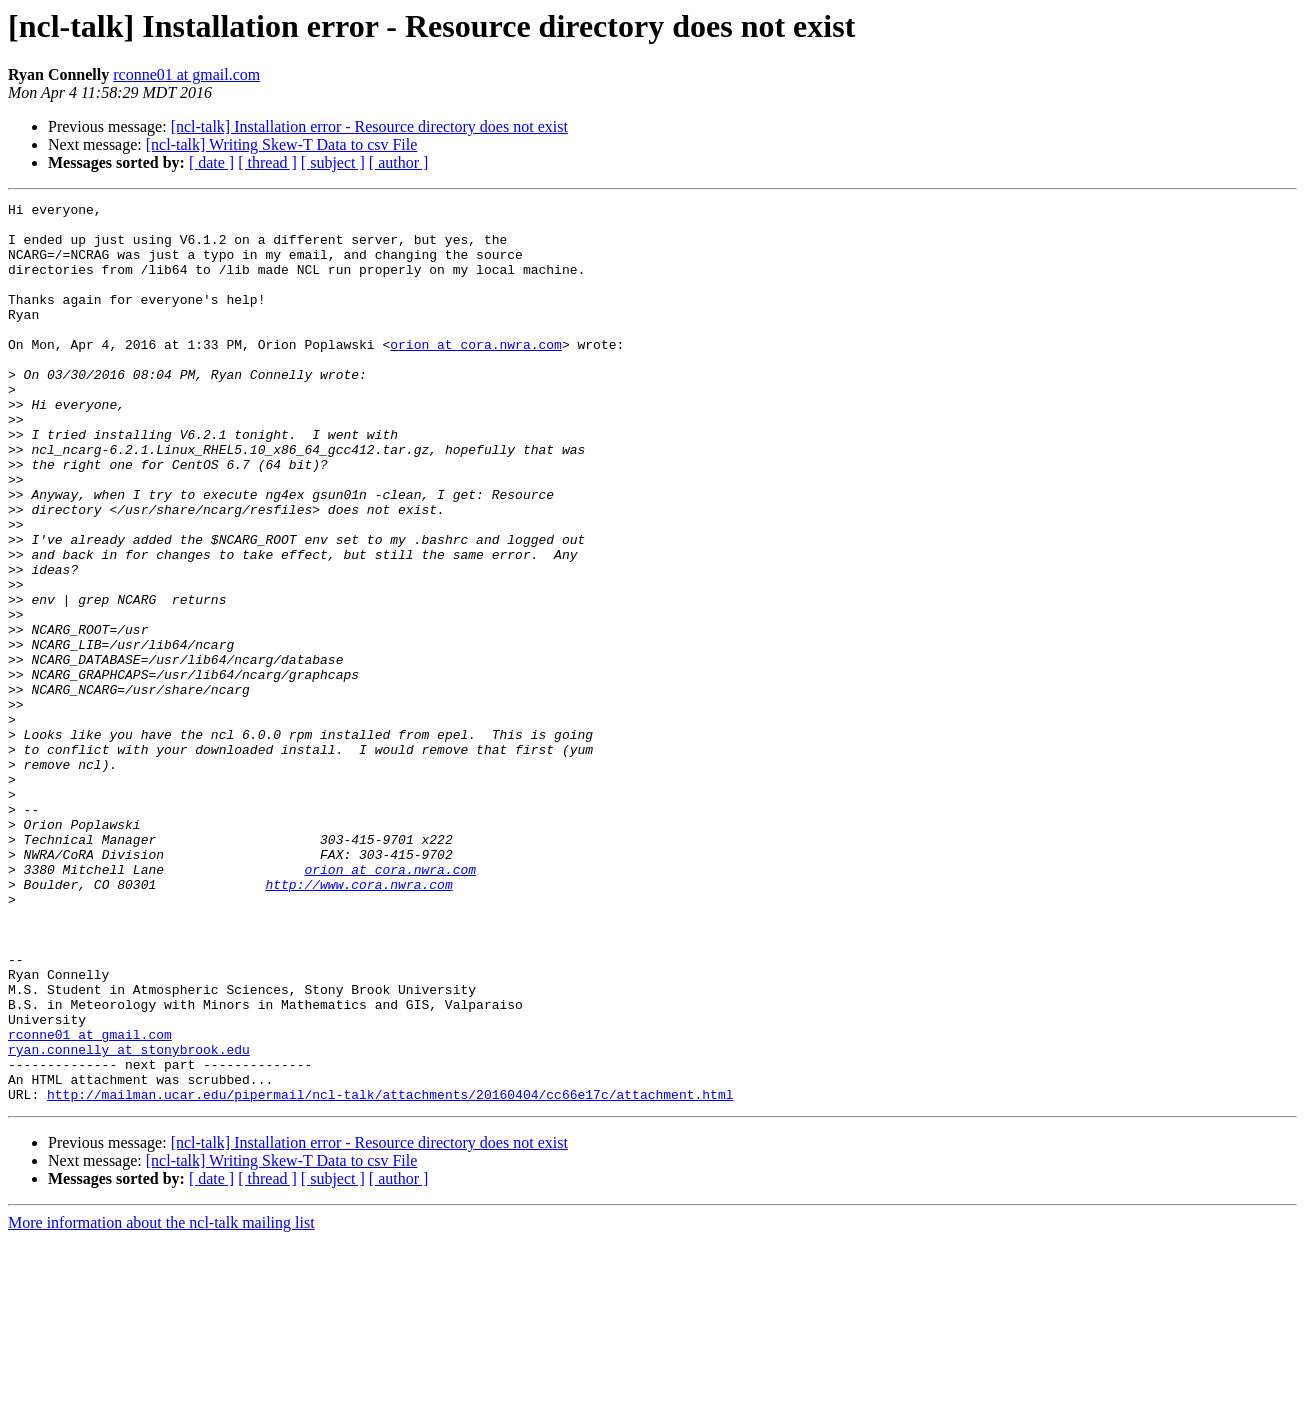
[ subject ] (333, 162)
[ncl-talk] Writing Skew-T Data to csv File (282, 144)
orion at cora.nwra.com (476, 374)
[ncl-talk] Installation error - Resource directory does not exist (369, 126)
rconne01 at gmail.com (186, 74)
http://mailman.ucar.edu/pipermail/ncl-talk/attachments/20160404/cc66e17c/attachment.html (390, 1274)
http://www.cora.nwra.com (358, 1022)
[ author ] (399, 162)
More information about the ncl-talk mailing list (161, 1402)
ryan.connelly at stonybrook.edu (129, 1220)
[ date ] (211, 162)
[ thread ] (267, 162)
